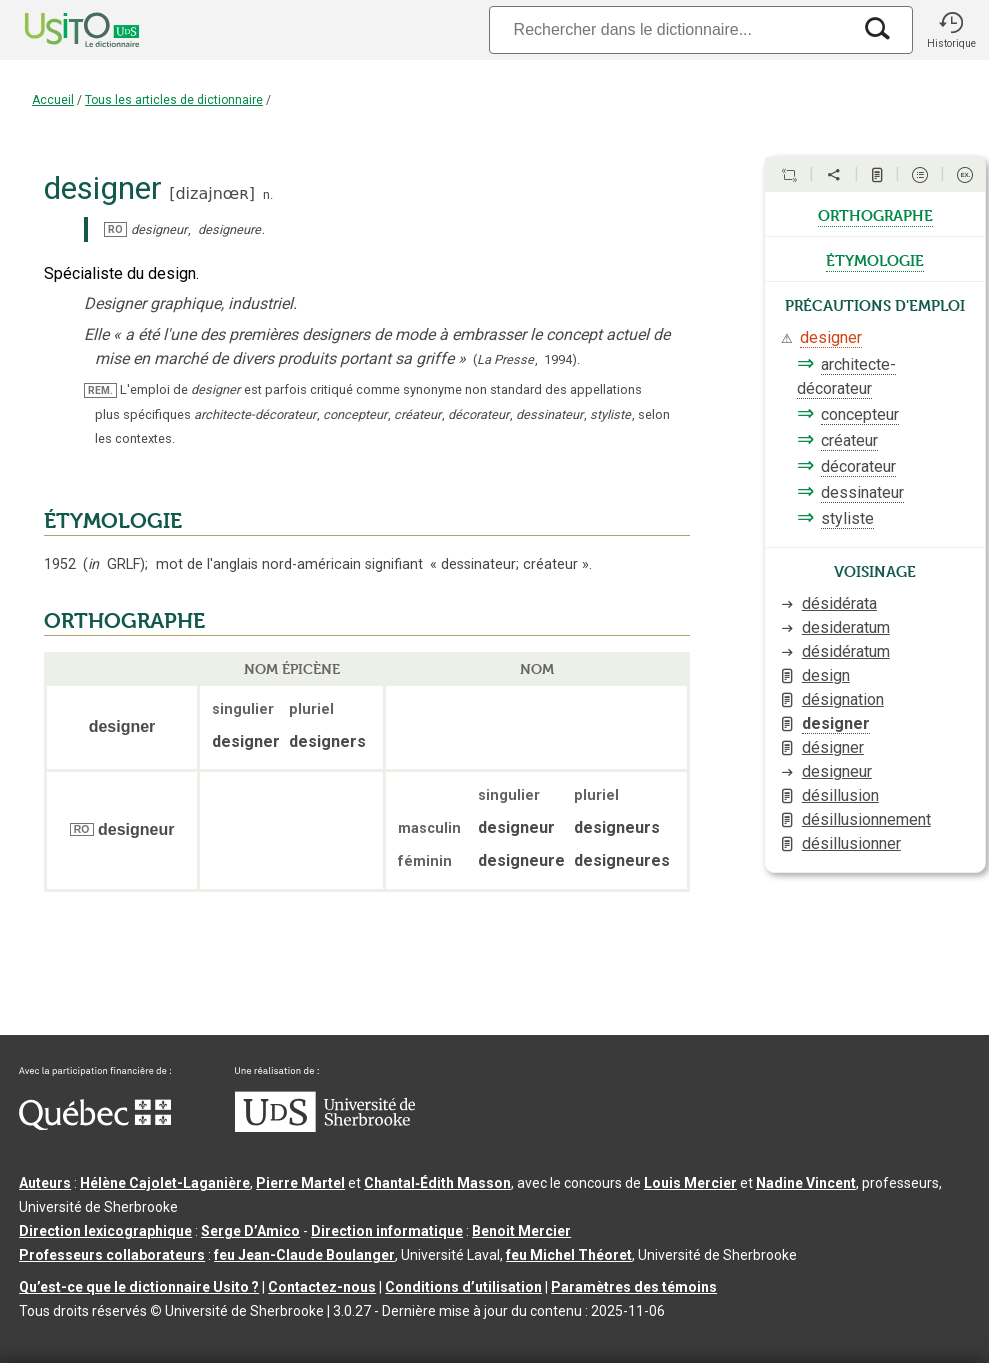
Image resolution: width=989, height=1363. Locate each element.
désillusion (840, 795)
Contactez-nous (322, 1287)
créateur (849, 440)
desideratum (846, 627)
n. (268, 194)
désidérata (839, 603)
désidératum (846, 651)
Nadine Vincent (806, 1183)
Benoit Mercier (521, 1231)
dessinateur (862, 492)
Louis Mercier (690, 1183)
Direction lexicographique (105, 1231)
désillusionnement (866, 819)
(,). (526, 359)
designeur (837, 771)
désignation (843, 699)
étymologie (875, 259)
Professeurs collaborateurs (112, 1255)
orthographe (875, 214)
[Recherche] (670, 29)
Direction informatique (387, 1231)
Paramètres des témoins (634, 1287)
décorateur (858, 466)
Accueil (53, 100)
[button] (951, 30)
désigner (833, 747)
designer (831, 337)
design (826, 675)
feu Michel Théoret (569, 1255)
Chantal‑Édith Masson (437, 1183)
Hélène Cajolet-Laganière (165, 1183)
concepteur (860, 414)
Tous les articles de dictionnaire (174, 100)
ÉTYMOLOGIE (113, 521)
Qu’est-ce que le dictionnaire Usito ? (139, 1287)
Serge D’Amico (250, 1231)
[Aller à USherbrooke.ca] (325, 1127)
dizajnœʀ (211, 193)
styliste (847, 518)
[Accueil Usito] (60, 30)
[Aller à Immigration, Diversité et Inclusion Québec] (95, 1125)
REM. (100, 390)
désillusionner (851, 843)
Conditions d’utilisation (463, 1287)
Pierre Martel (300, 1183)
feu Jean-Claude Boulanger (304, 1255)
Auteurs (45, 1183)
